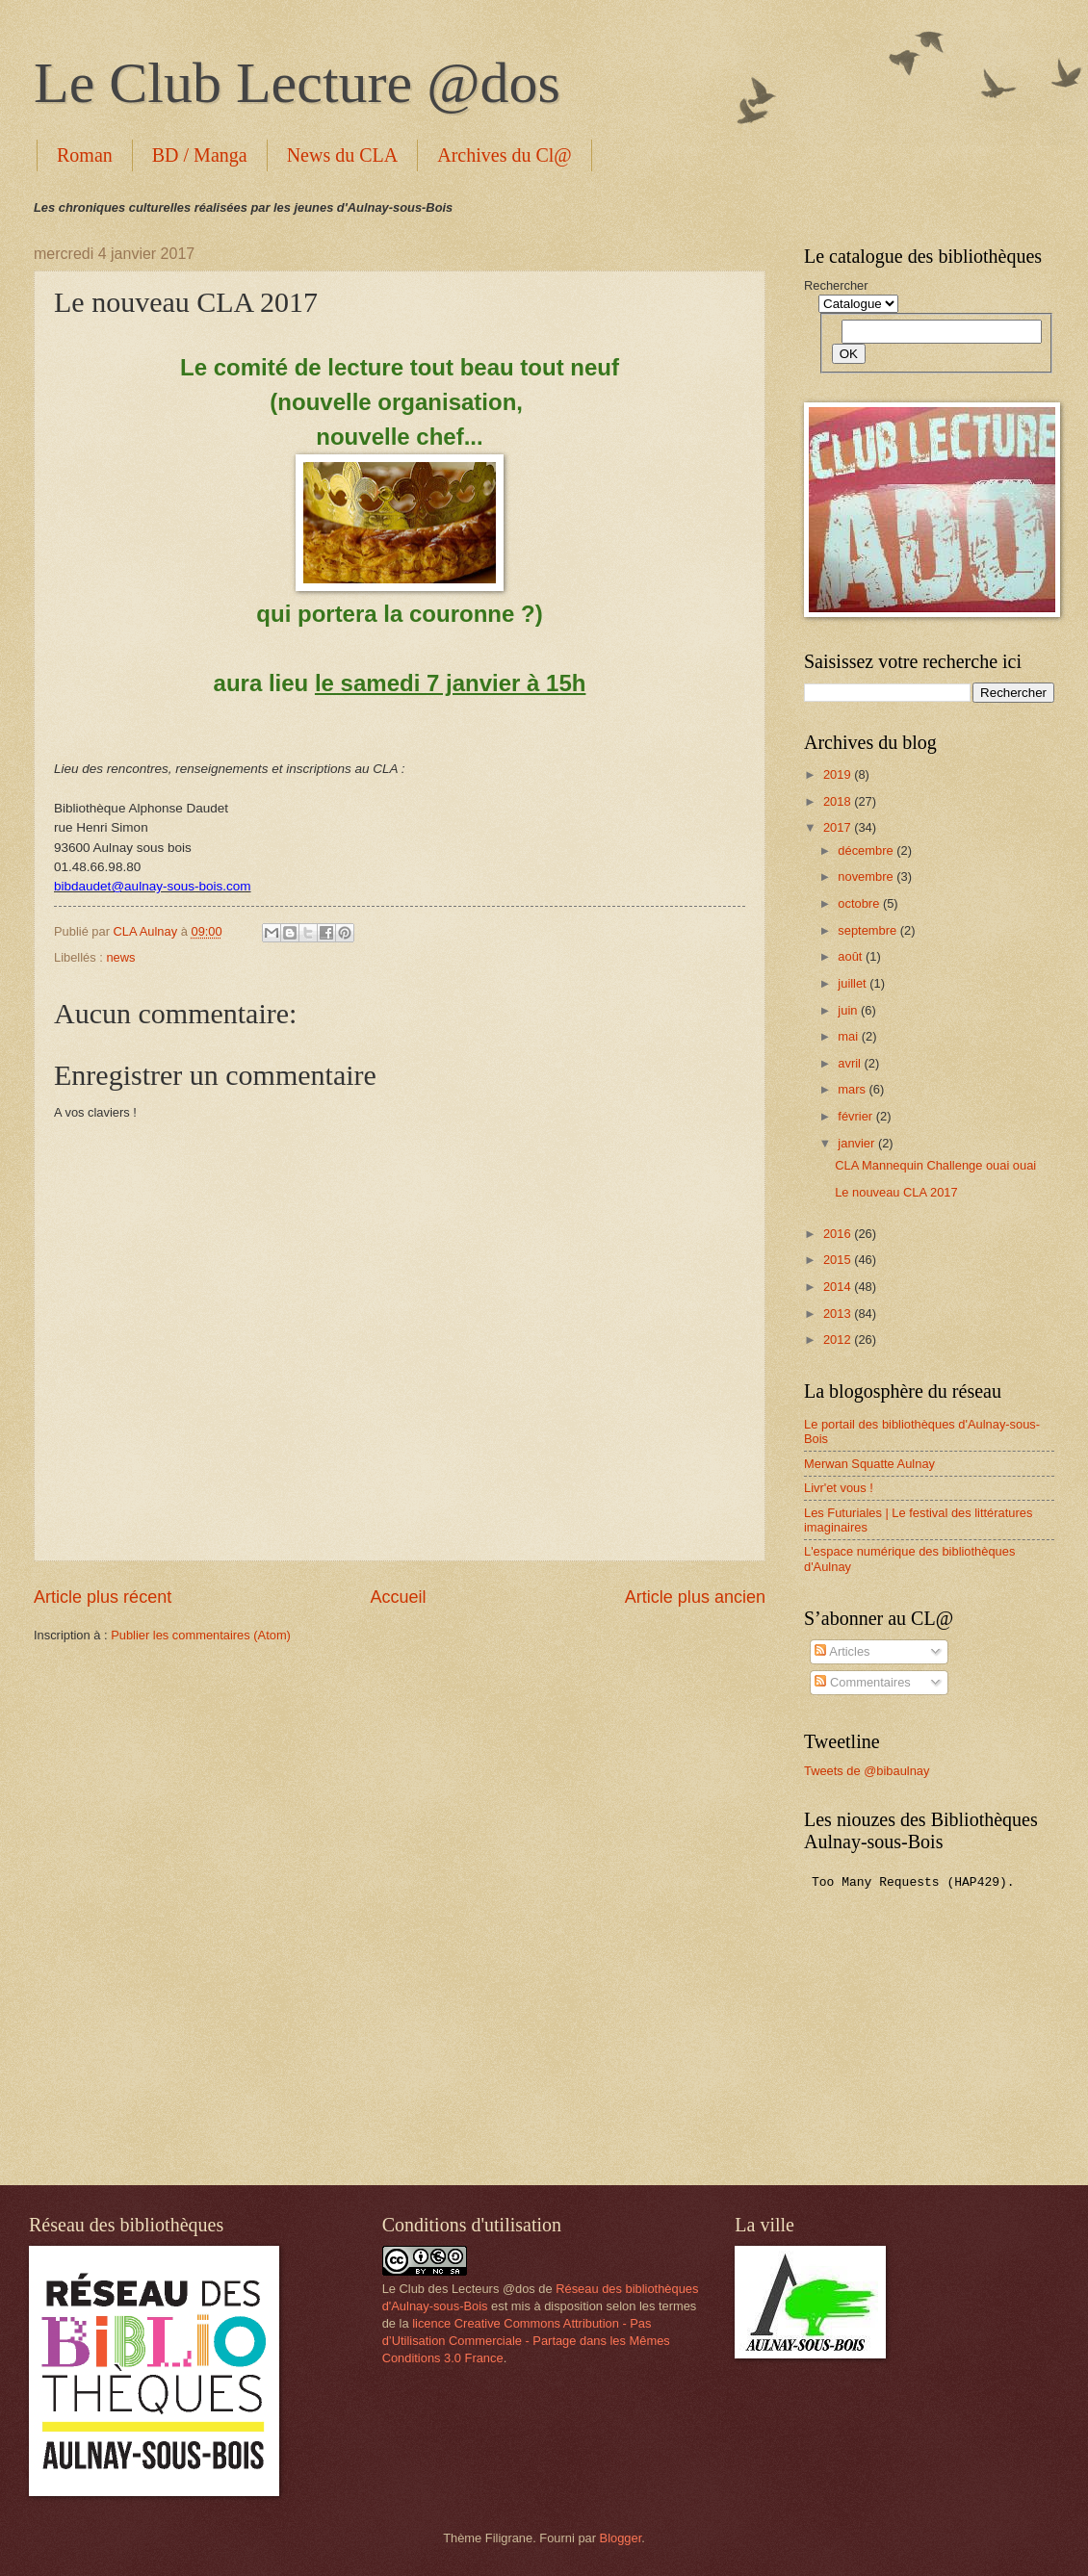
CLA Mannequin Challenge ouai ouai (935, 1165)
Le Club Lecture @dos (297, 83)
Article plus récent (102, 1597)
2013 (838, 1313)
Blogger (621, 2538)
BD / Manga (199, 155)
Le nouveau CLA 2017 (896, 1192)
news (120, 957)
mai (849, 1036)
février (856, 1116)
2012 (838, 1339)
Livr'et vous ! (838, 1488)
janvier (858, 1143)
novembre (867, 876)
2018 (838, 801)
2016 (838, 1233)
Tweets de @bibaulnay (866, 1771)
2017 (838, 827)
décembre (867, 850)
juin (849, 1010)
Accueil (398, 1597)
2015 (838, 1259)
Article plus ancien (695, 1597)
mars (853, 1089)
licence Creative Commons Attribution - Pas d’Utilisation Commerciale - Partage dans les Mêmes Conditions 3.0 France (526, 2340)
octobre (860, 903)
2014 (838, 1286)
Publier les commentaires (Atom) (201, 1635)
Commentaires (862, 1682)
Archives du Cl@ (504, 155)
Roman (85, 155)
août (852, 956)
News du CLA (343, 155)
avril (851, 1063)
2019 (838, 774)
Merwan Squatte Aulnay (869, 1463)
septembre (868, 930)
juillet (853, 983)
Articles (842, 1651)
